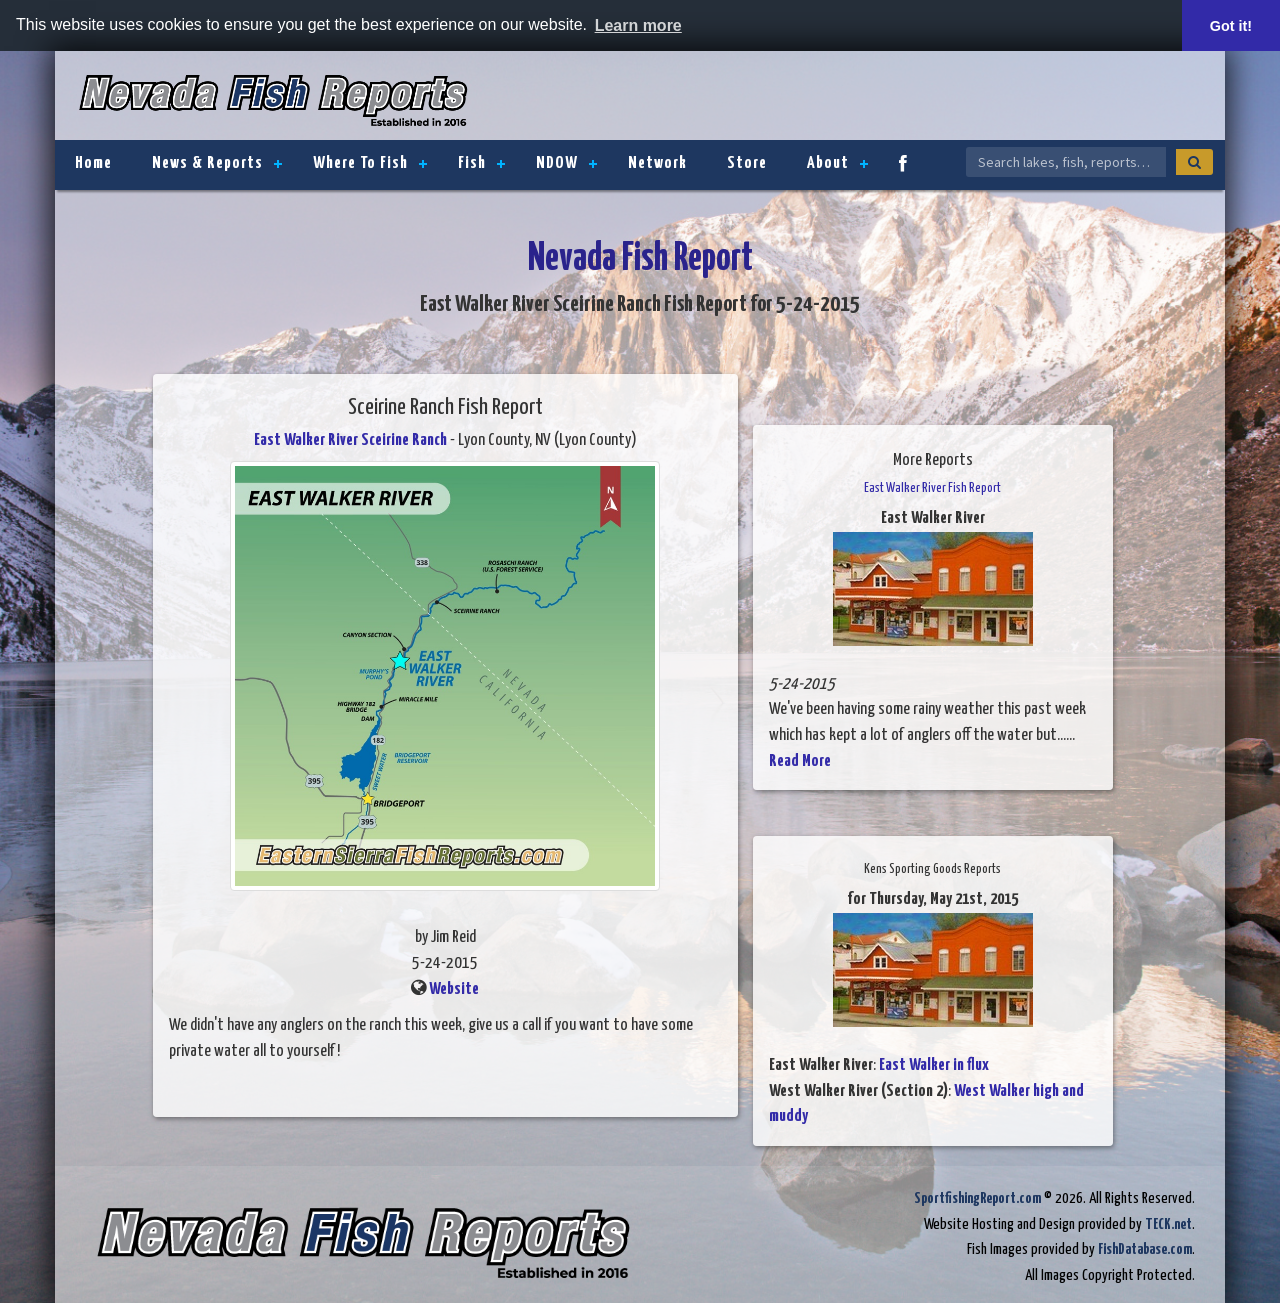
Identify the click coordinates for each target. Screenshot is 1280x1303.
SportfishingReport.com (977, 1198)
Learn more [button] (638, 25)
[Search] (1194, 162)
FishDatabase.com (1145, 1249)
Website (454, 989)
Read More (800, 761)
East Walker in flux (934, 1065)
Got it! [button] (1231, 26)
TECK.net (1168, 1224)
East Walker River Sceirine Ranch (350, 440)
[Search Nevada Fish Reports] (1066, 162)
